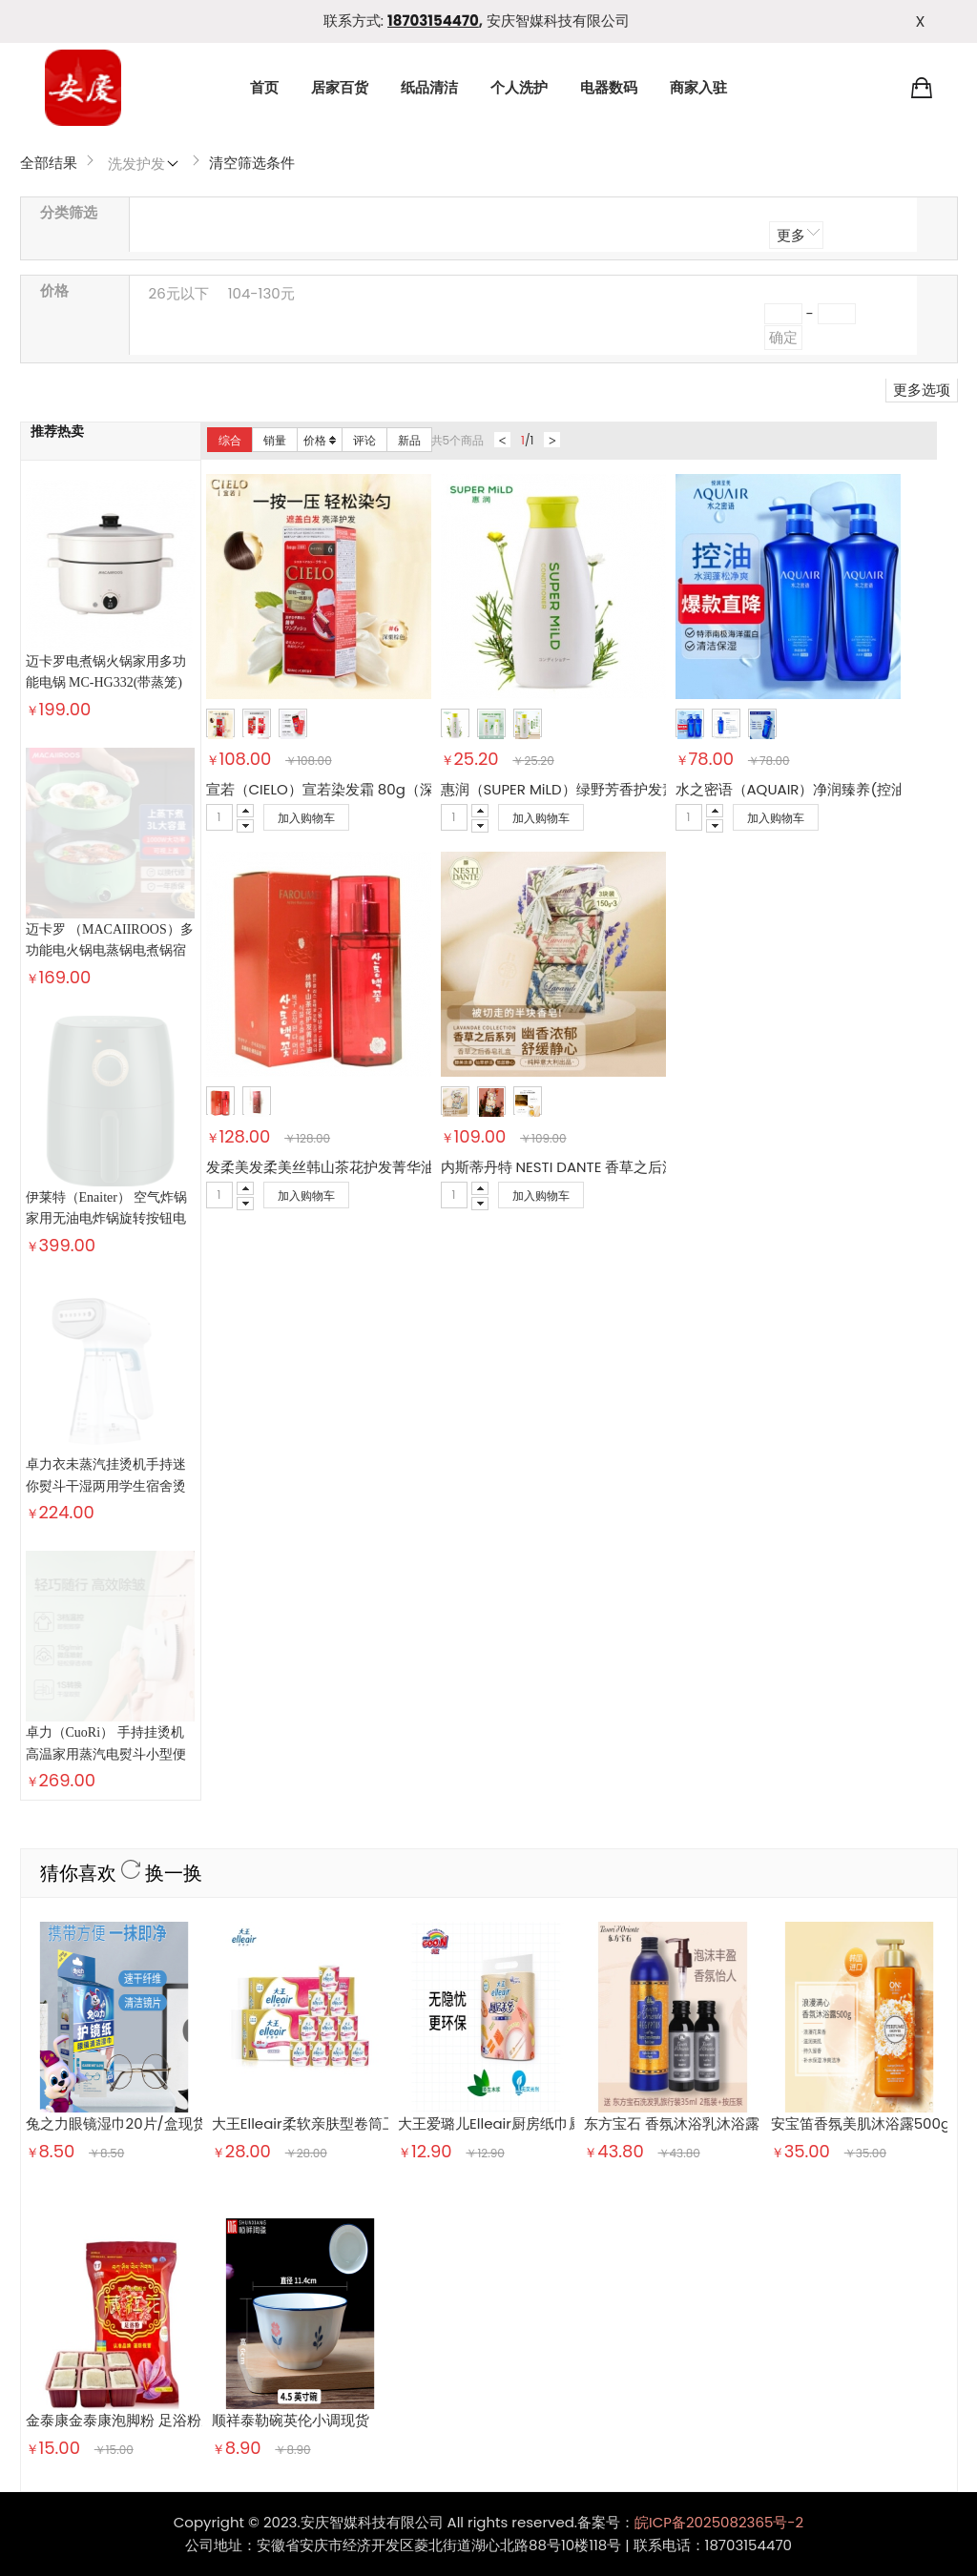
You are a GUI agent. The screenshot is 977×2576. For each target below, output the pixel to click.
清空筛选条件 (252, 163)
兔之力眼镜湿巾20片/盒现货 (116, 1595)
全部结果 (48, 163)
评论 (364, 440)
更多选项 (921, 390)
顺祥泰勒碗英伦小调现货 (290, 1891)
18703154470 (433, 20)
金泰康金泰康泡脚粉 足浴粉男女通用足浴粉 (163, 1891)
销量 (274, 440)
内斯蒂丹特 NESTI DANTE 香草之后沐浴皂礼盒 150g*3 (613, 1167)
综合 (229, 440)
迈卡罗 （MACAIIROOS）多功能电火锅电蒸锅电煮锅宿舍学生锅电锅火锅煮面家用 (110, 802)
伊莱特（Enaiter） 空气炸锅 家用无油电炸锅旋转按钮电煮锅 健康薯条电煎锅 (107, 921)
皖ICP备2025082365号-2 (718, 1993)
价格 (319, 440)
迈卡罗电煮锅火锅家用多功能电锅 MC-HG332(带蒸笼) (106, 672)
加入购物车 (306, 818)
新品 (409, 440)
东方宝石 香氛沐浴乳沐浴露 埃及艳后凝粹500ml (739, 1595)
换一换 (161, 1344)
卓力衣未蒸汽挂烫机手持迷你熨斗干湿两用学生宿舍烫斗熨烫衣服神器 (106, 1039)
